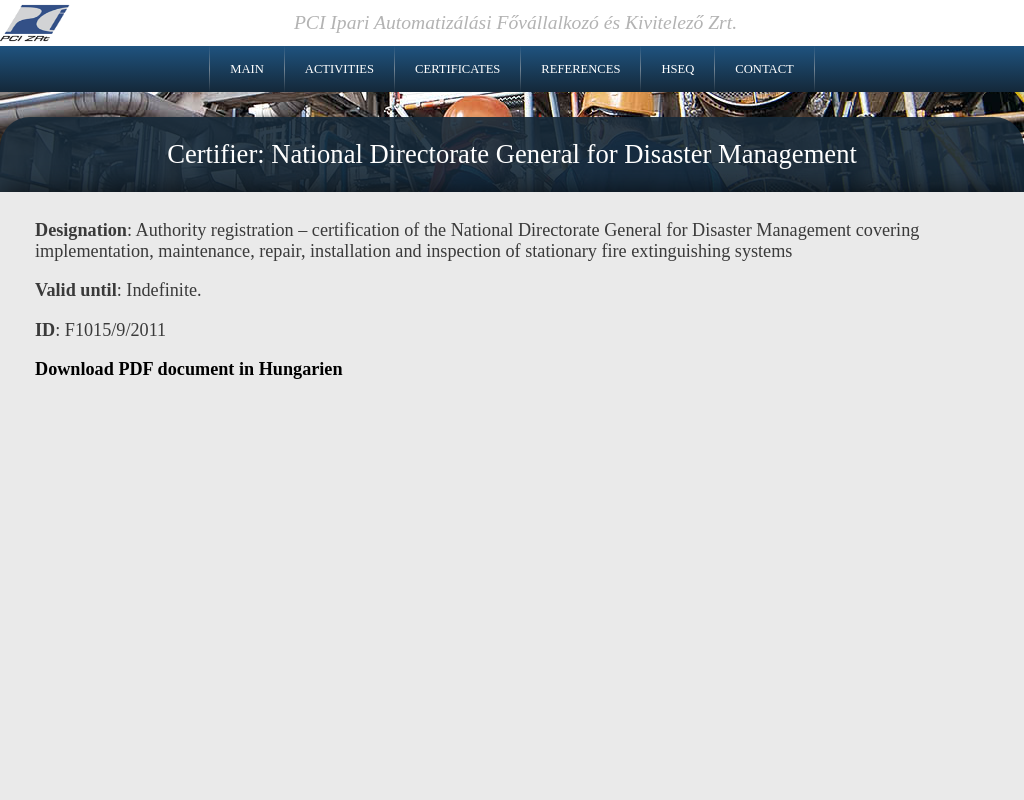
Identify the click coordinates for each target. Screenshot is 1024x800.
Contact (764, 69)
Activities (339, 69)
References (580, 69)
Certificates (457, 69)
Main (247, 69)
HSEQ (677, 69)
